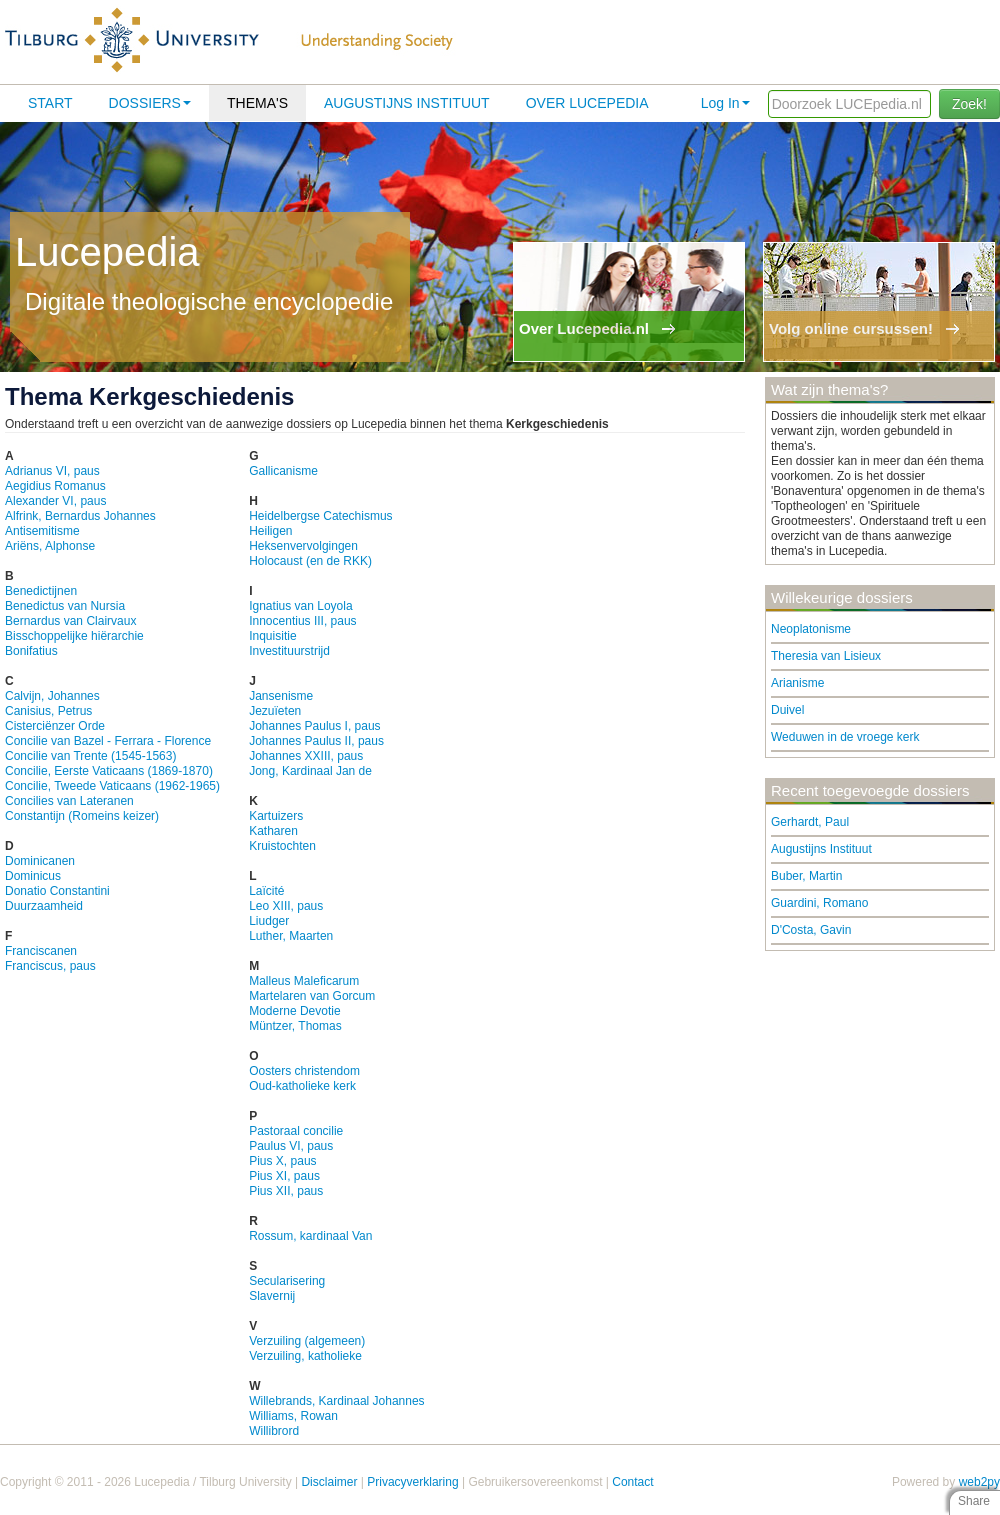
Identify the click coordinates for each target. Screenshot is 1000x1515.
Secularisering (287, 1281)
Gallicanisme (283, 471)
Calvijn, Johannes (52, 696)
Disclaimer (329, 1482)
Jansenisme (281, 696)
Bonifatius (31, 651)
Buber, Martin (806, 876)
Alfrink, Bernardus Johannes (80, 516)
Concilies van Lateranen (69, 801)
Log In (725, 103)
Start (50, 103)
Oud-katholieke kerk (302, 1086)
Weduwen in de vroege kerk (845, 737)
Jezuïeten (275, 711)
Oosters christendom (304, 1071)
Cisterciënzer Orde (55, 726)
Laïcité (266, 891)
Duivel (787, 710)
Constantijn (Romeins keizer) (82, 816)
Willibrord (274, 1431)
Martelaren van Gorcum (312, 996)
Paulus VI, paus (291, 1146)
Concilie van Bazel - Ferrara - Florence (108, 741)
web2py (979, 1482)
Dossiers (150, 103)
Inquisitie (272, 636)
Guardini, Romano (819, 903)
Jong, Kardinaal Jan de (310, 771)
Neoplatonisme (811, 629)
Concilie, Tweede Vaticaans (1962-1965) (112, 786)
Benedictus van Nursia (65, 606)
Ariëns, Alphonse (50, 546)
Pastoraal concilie (296, 1131)
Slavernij (272, 1296)
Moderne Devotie (294, 1011)
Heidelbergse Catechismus (320, 516)
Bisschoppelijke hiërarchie (74, 636)
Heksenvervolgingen (303, 546)
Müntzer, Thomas (295, 1026)
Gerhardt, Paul (810, 822)
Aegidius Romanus (55, 486)
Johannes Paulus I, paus (314, 726)
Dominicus (33, 876)
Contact (632, 1482)
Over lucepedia (587, 103)
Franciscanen (41, 951)
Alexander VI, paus (55, 501)
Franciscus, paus (50, 966)
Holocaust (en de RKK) (310, 561)
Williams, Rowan (293, 1416)
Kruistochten (282, 846)
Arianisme (797, 683)
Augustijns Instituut (407, 103)
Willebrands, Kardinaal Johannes (336, 1401)
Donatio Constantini (57, 891)
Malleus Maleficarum (304, 981)
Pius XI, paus (284, 1176)
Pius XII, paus (286, 1191)
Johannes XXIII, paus (306, 756)
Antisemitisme (42, 531)
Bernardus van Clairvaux (70, 621)
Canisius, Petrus (48, 711)
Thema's (257, 103)
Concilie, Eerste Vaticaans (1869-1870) (109, 771)
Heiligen (270, 531)
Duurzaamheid (44, 906)
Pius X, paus (282, 1161)
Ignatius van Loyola (300, 606)
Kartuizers (276, 816)
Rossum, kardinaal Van (310, 1236)
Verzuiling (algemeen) (307, 1341)
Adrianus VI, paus (52, 471)
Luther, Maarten (291, 936)
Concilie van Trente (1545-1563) (90, 756)
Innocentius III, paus (302, 621)
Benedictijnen (41, 591)
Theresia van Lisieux (826, 656)
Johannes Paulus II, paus (316, 741)
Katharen (273, 831)
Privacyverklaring (412, 1482)
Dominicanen (40, 861)
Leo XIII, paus (286, 906)
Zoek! (969, 104)
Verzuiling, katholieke (305, 1356)
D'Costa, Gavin (811, 930)
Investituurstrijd (289, 651)
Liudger (269, 921)
